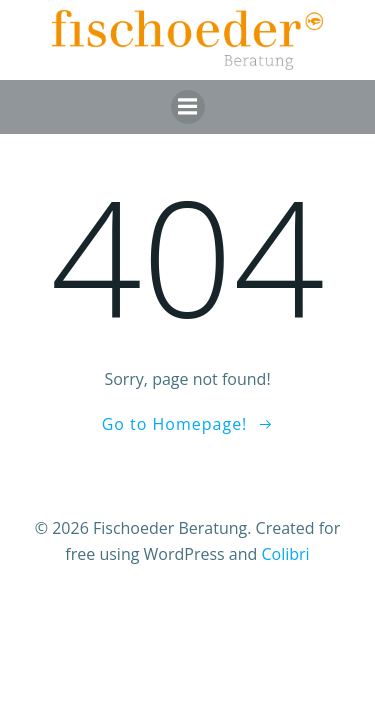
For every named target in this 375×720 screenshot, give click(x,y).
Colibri (285, 554)
